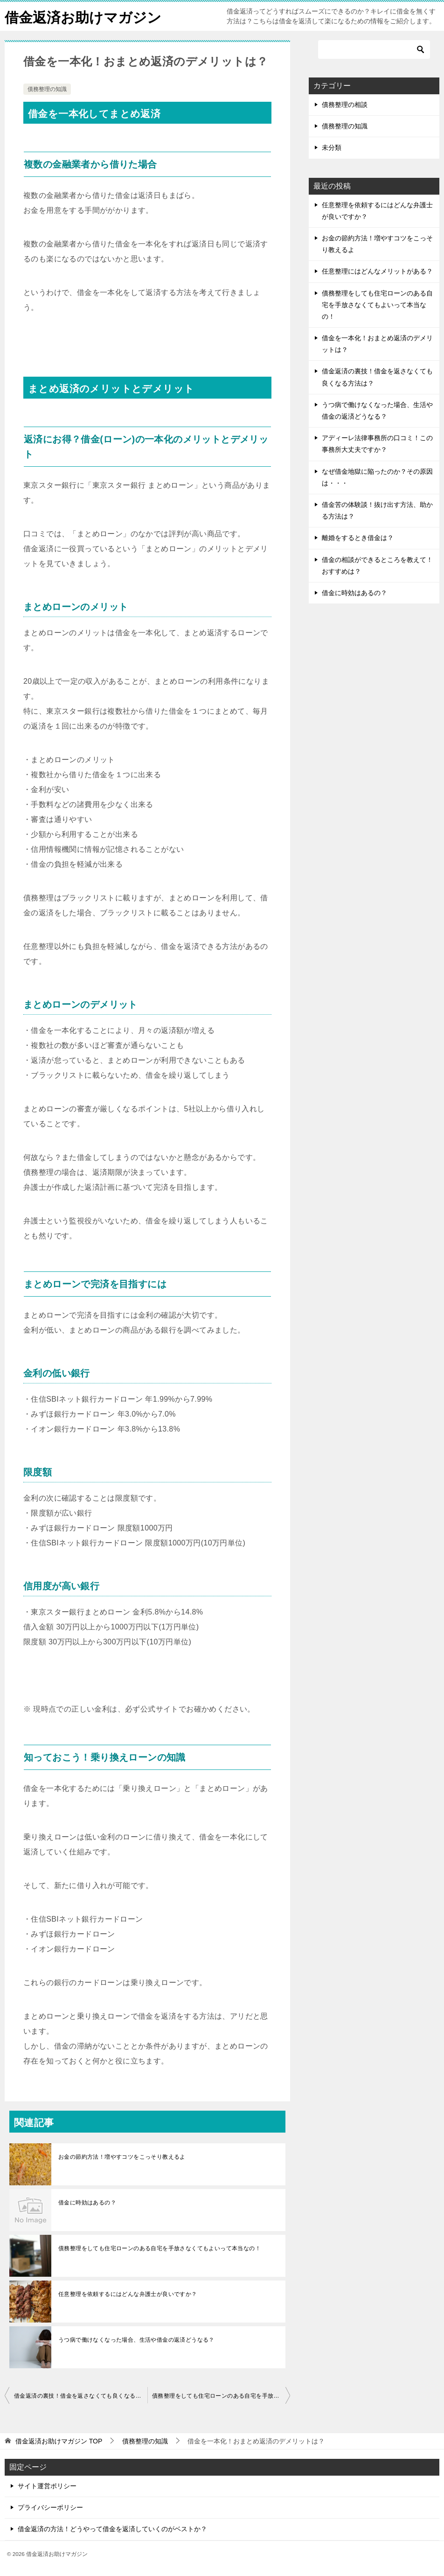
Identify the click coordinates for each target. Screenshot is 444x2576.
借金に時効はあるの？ (87, 2202)
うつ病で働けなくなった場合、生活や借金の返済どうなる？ (136, 2340)
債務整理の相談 (345, 104)
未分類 (331, 147)
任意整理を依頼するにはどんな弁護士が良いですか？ (127, 2294)
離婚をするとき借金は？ (358, 537)
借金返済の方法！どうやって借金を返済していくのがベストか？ (112, 2529)
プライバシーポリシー (50, 2507)
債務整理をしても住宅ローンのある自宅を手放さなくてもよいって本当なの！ (159, 2248)
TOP (58, 2441)
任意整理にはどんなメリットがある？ (377, 271)
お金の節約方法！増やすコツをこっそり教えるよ (122, 2157)
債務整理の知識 (47, 89)
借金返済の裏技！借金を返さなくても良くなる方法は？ (80, 2396)
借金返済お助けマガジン (83, 16)
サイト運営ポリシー (47, 2486)
